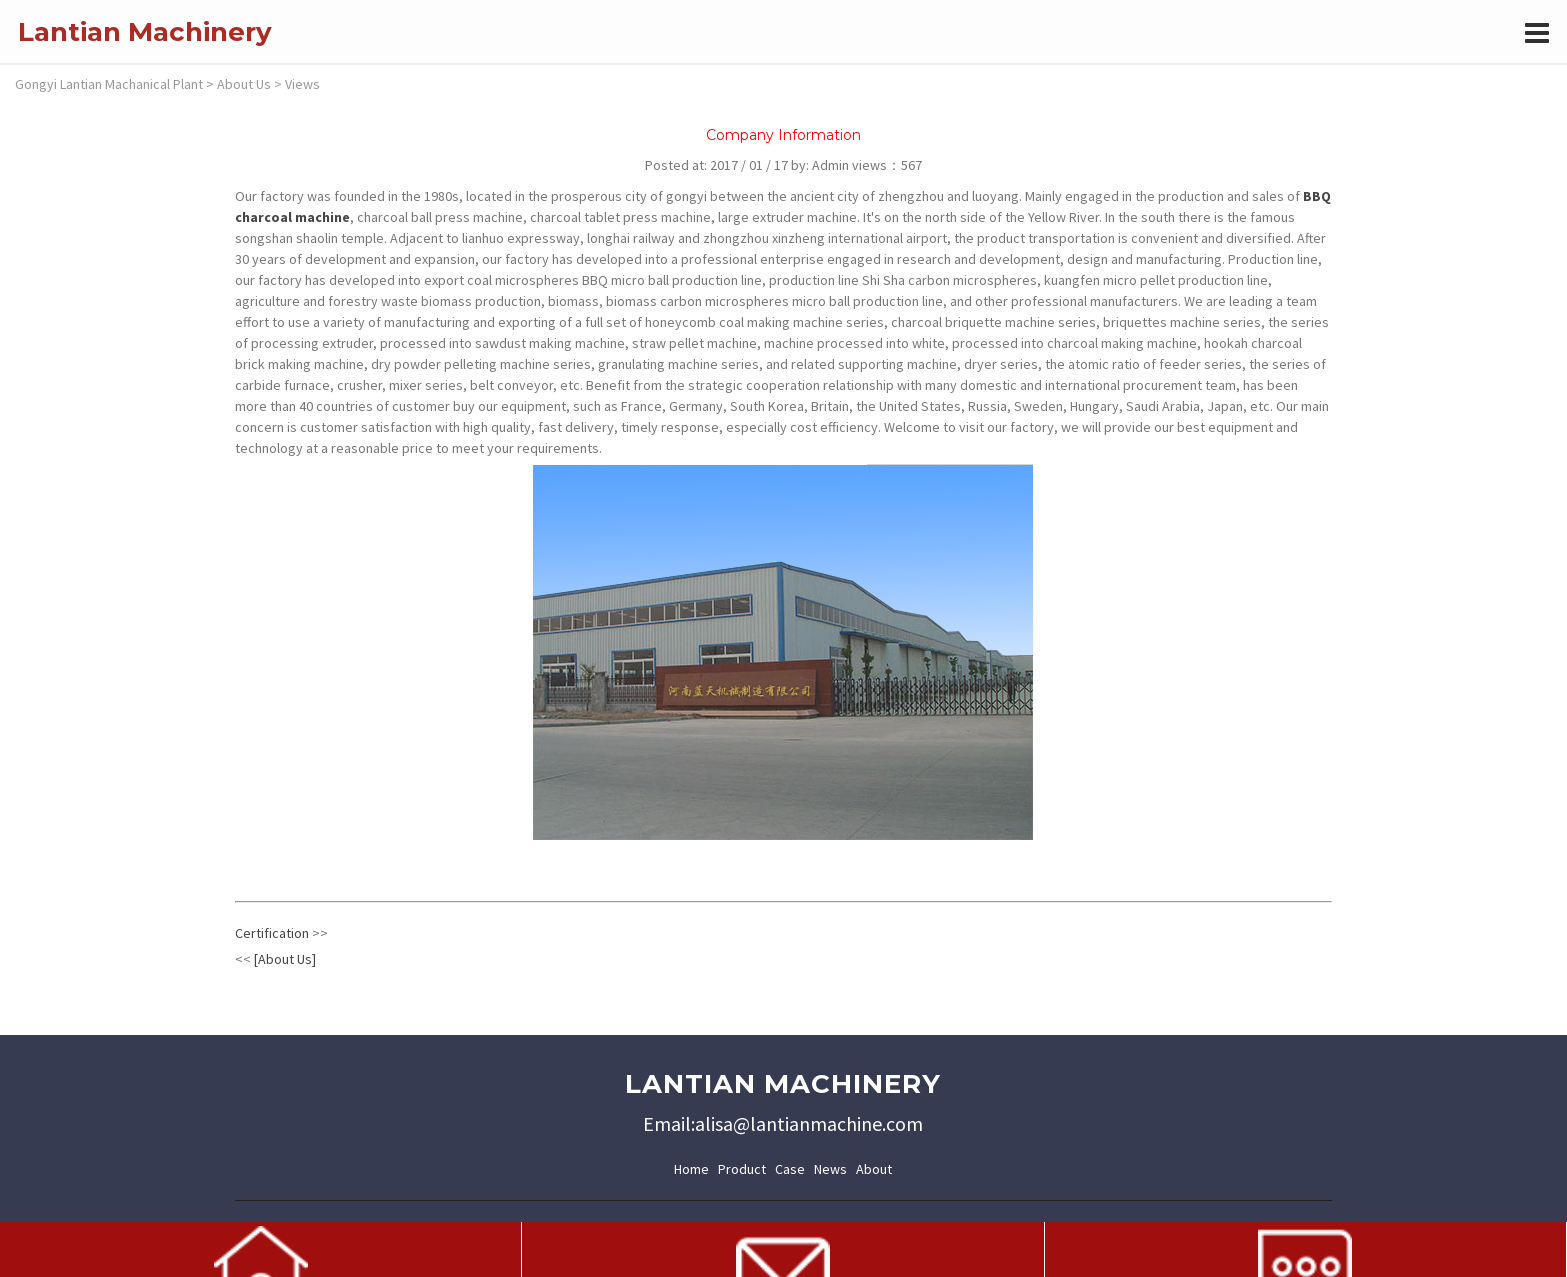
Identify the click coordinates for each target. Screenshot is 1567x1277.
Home (691, 1169)
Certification (272, 933)
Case (790, 1169)
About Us (244, 84)
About (874, 1169)
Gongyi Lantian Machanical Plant (109, 84)
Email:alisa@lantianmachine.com (783, 1123)
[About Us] (285, 959)
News (830, 1169)
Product (742, 1169)
